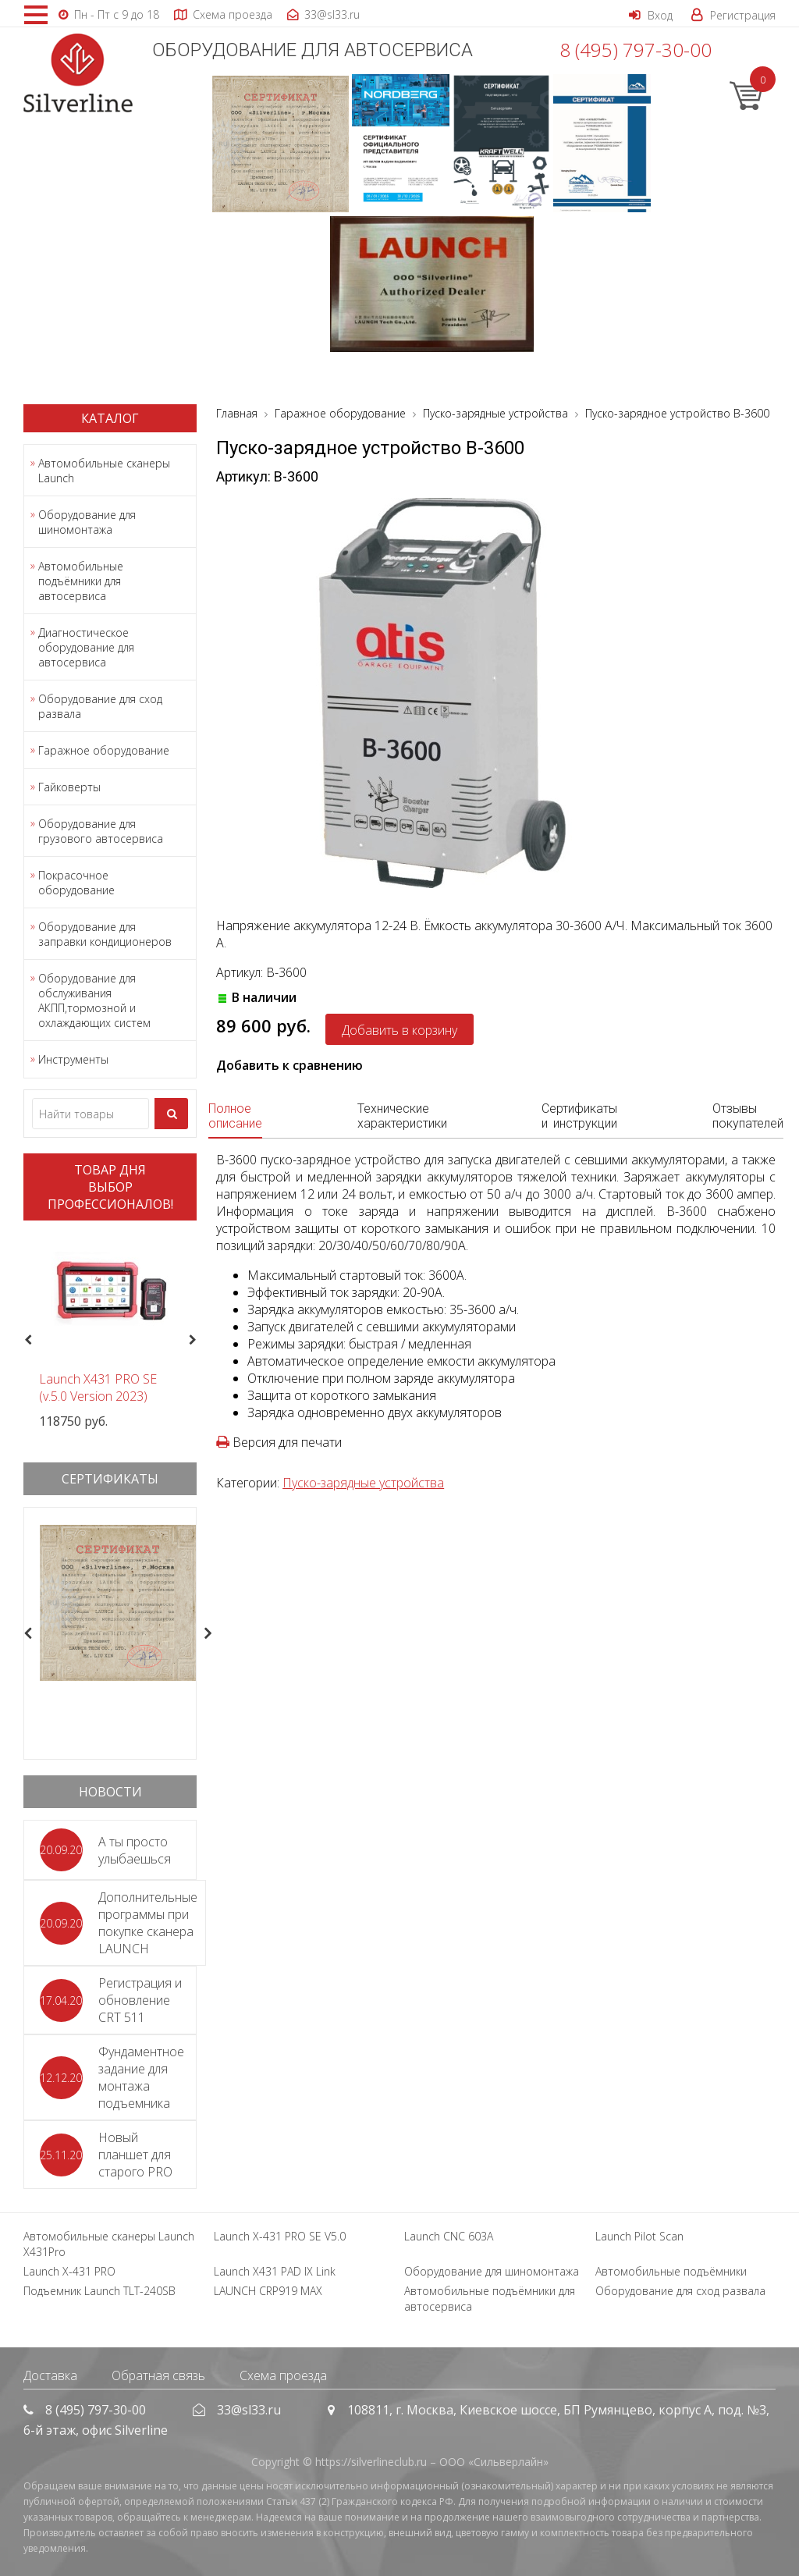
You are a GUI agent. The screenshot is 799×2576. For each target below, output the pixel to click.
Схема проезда (283, 2375)
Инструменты (73, 1059)
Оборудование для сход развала (100, 706)
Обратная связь (158, 2375)
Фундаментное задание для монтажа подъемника (141, 2077)
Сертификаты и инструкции (579, 1116)
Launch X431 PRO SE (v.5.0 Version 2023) (98, 1387)
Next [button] (198, 1339)
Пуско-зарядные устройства (363, 1482)
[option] (110, 1331)
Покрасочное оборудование (76, 882)
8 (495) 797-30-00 (635, 49)
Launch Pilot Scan (639, 2236)
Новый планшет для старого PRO (135, 2154)
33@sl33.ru (249, 2409)
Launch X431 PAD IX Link (275, 2271)
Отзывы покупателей (747, 1116)
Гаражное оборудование (103, 750)
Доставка (50, 2375)
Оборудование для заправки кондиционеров (105, 934)
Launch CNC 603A (448, 2236)
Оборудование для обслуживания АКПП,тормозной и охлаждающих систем (94, 1000)
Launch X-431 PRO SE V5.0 (280, 2236)
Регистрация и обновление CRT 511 (140, 2000)
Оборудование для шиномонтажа (87, 522)
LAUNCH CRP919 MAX (268, 2290)
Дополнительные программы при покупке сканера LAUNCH (147, 1922)
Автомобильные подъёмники (671, 2271)
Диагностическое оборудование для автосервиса (86, 647)
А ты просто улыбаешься (134, 1850)
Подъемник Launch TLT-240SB (99, 2290)
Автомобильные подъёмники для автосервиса (80, 581)
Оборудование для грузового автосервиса (100, 831)
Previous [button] (26, 1339)
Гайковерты (69, 787)
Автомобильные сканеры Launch (104, 470)
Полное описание (235, 1116)
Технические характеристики (402, 1116)
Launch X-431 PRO (69, 2271)
